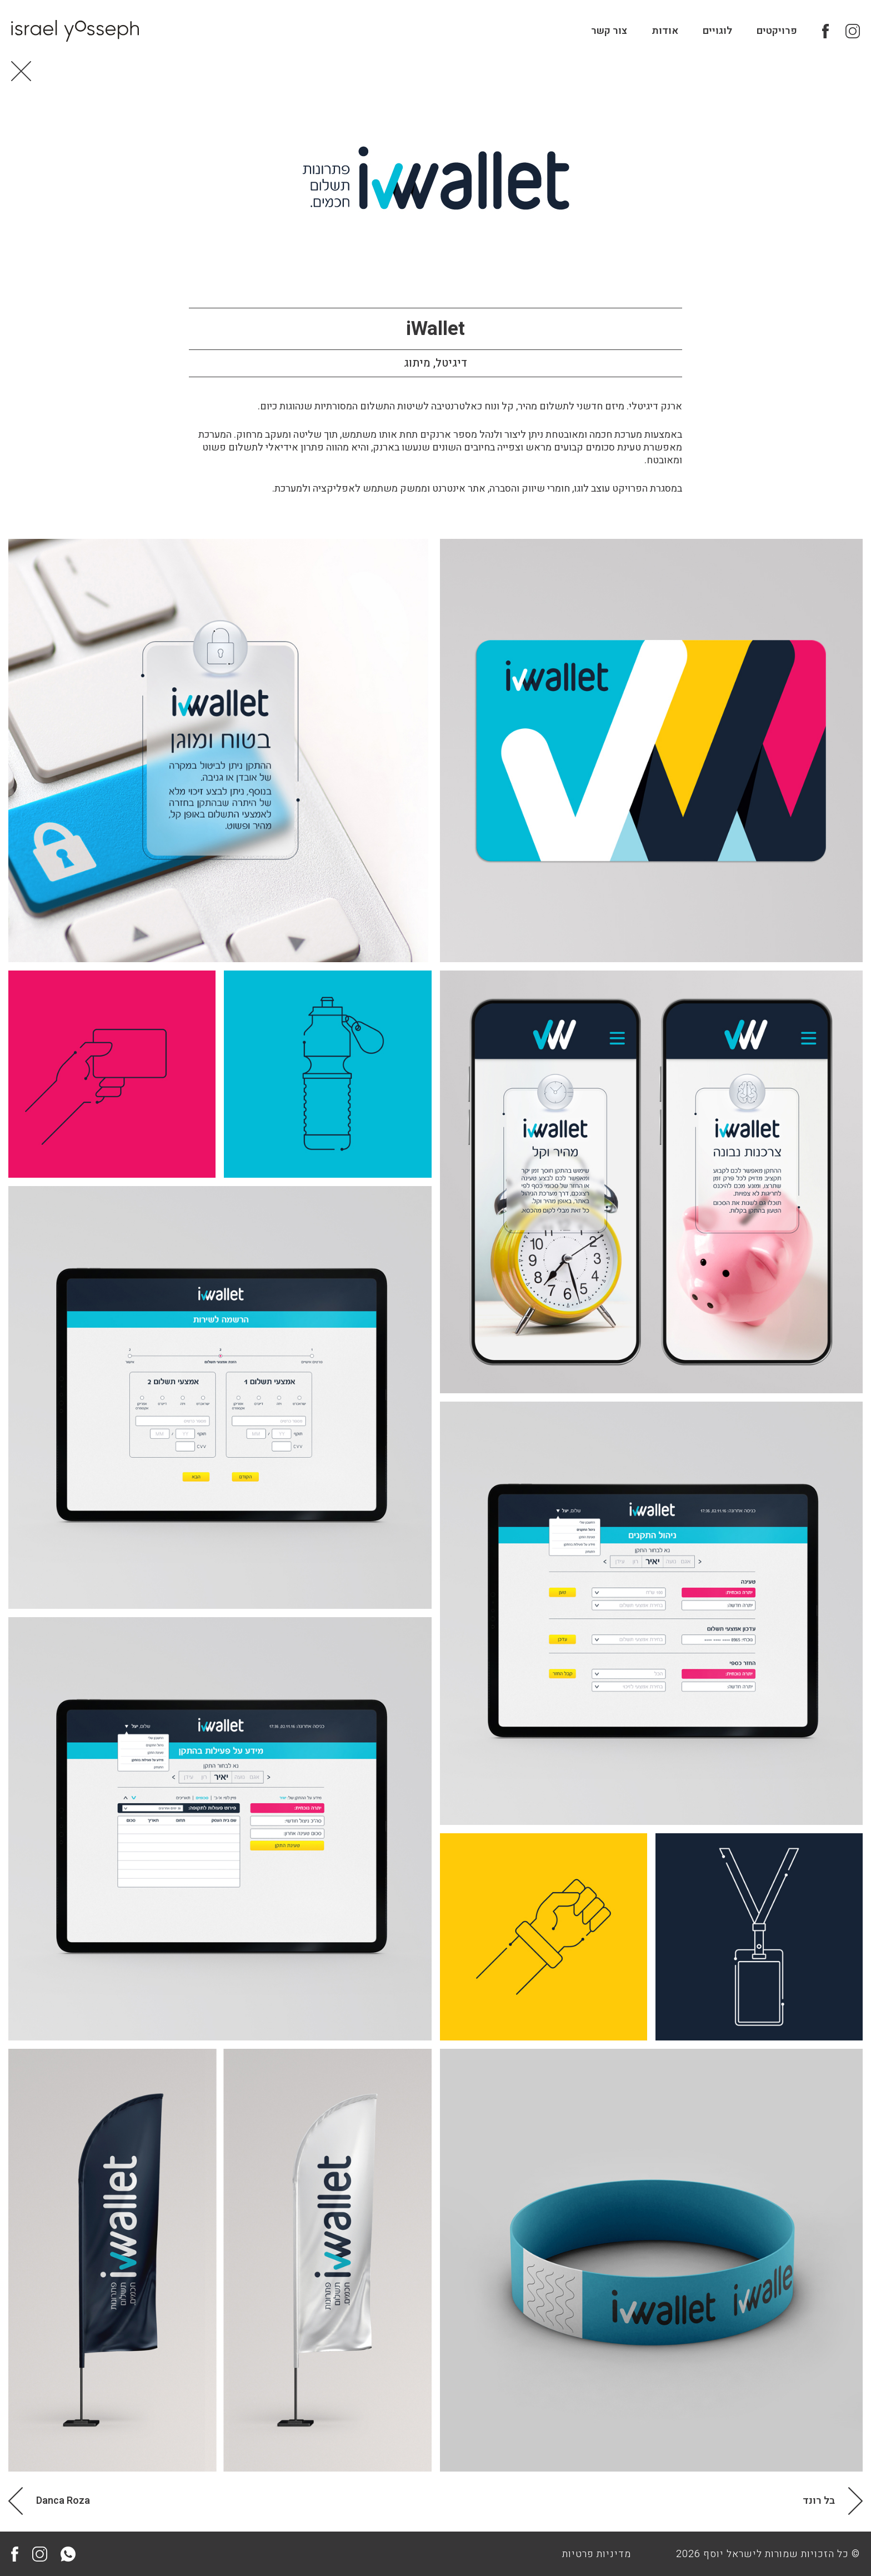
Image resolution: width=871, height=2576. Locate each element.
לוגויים (717, 30)
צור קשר (609, 30)
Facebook (829, 31)
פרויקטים (777, 30)
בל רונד (819, 2501)
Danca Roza (63, 2501)
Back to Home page (21, 71)
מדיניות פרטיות (596, 2554)
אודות (665, 30)
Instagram (852, 31)
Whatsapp (68, 2554)
